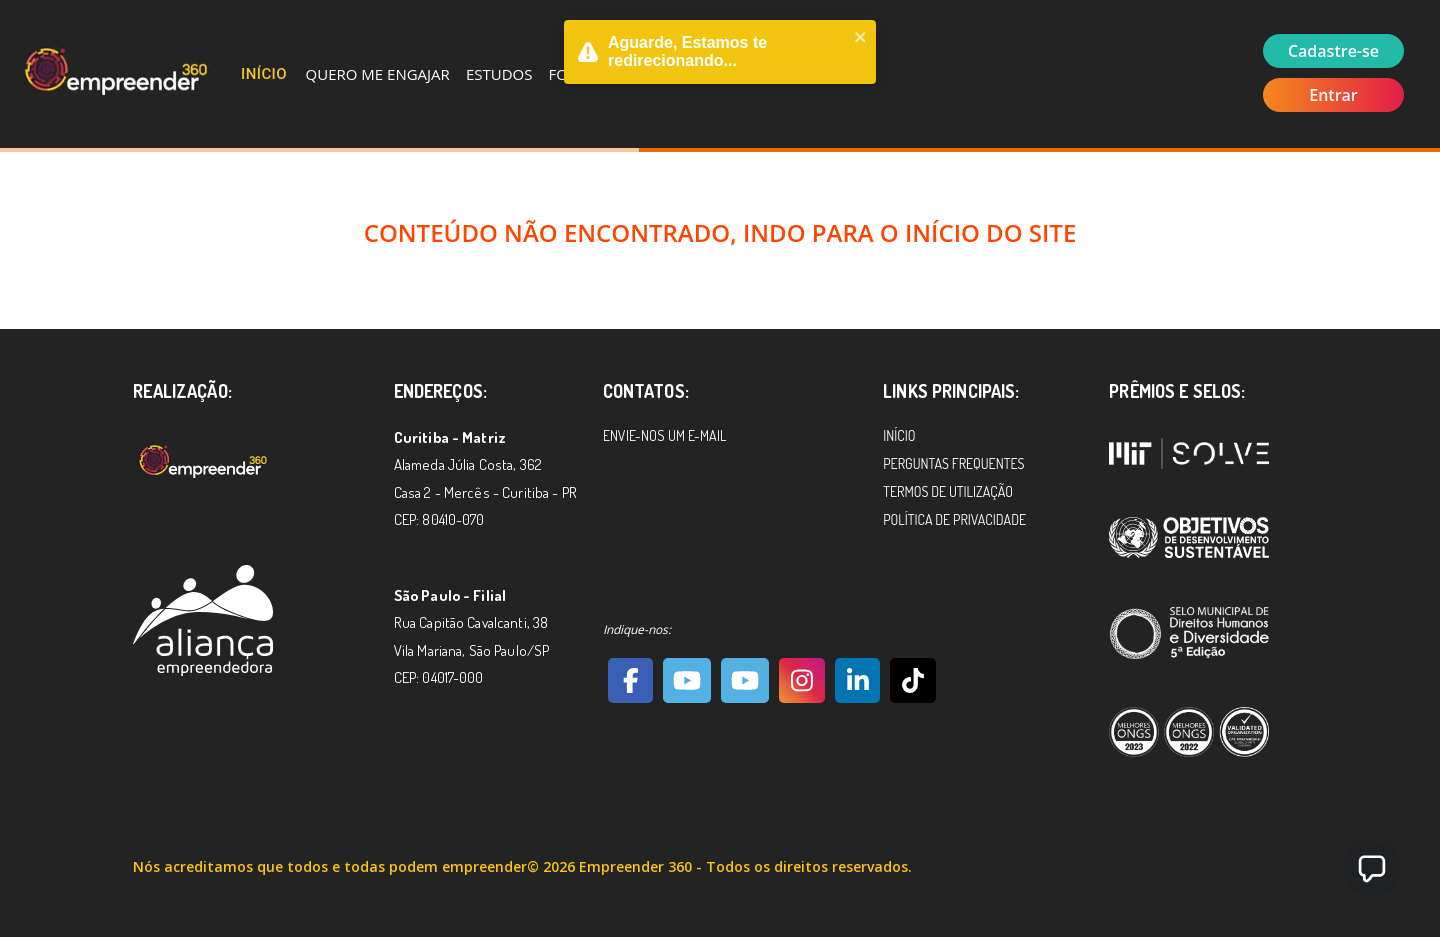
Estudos (499, 74)
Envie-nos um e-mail (664, 435)
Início (264, 74)
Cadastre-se (1333, 51)
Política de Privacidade (954, 519)
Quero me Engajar (378, 74)
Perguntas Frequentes (953, 463)
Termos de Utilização (948, 491)
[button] (1372, 869)
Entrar (1333, 95)
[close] (861, 39)
